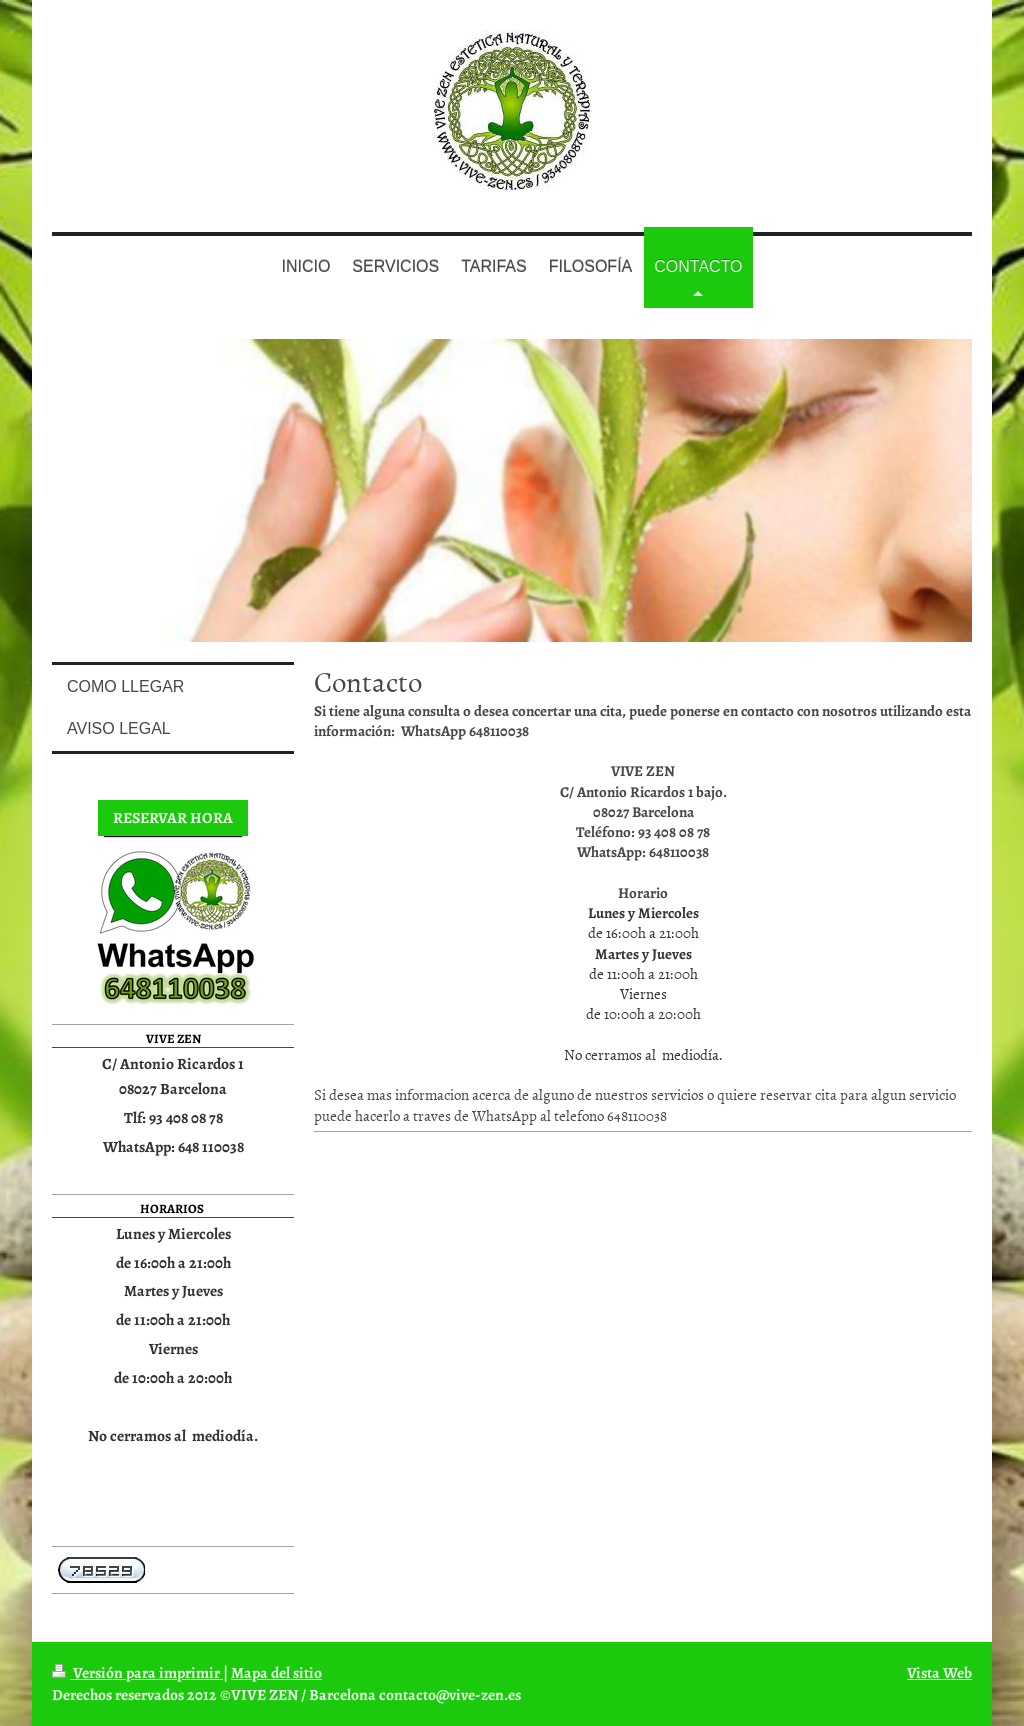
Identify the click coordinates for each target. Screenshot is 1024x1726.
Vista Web (939, 1672)
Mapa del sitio (276, 1672)
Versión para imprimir (137, 1672)
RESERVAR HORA (173, 817)
